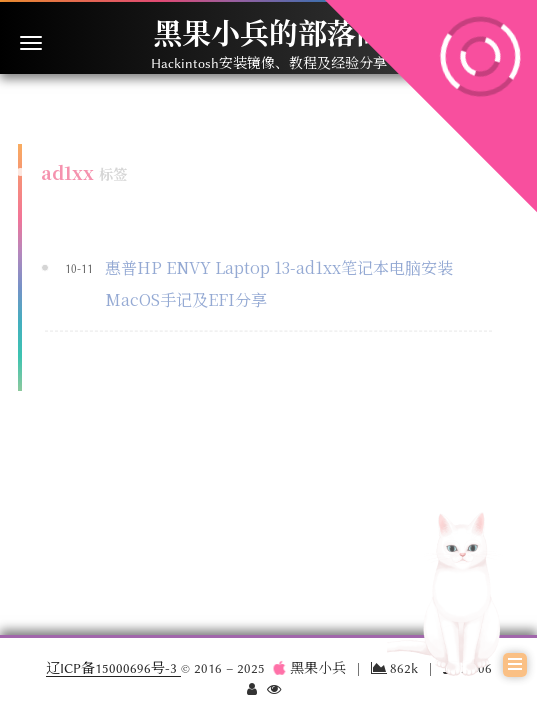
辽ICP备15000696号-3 (113, 668)
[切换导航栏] (31, 43)
